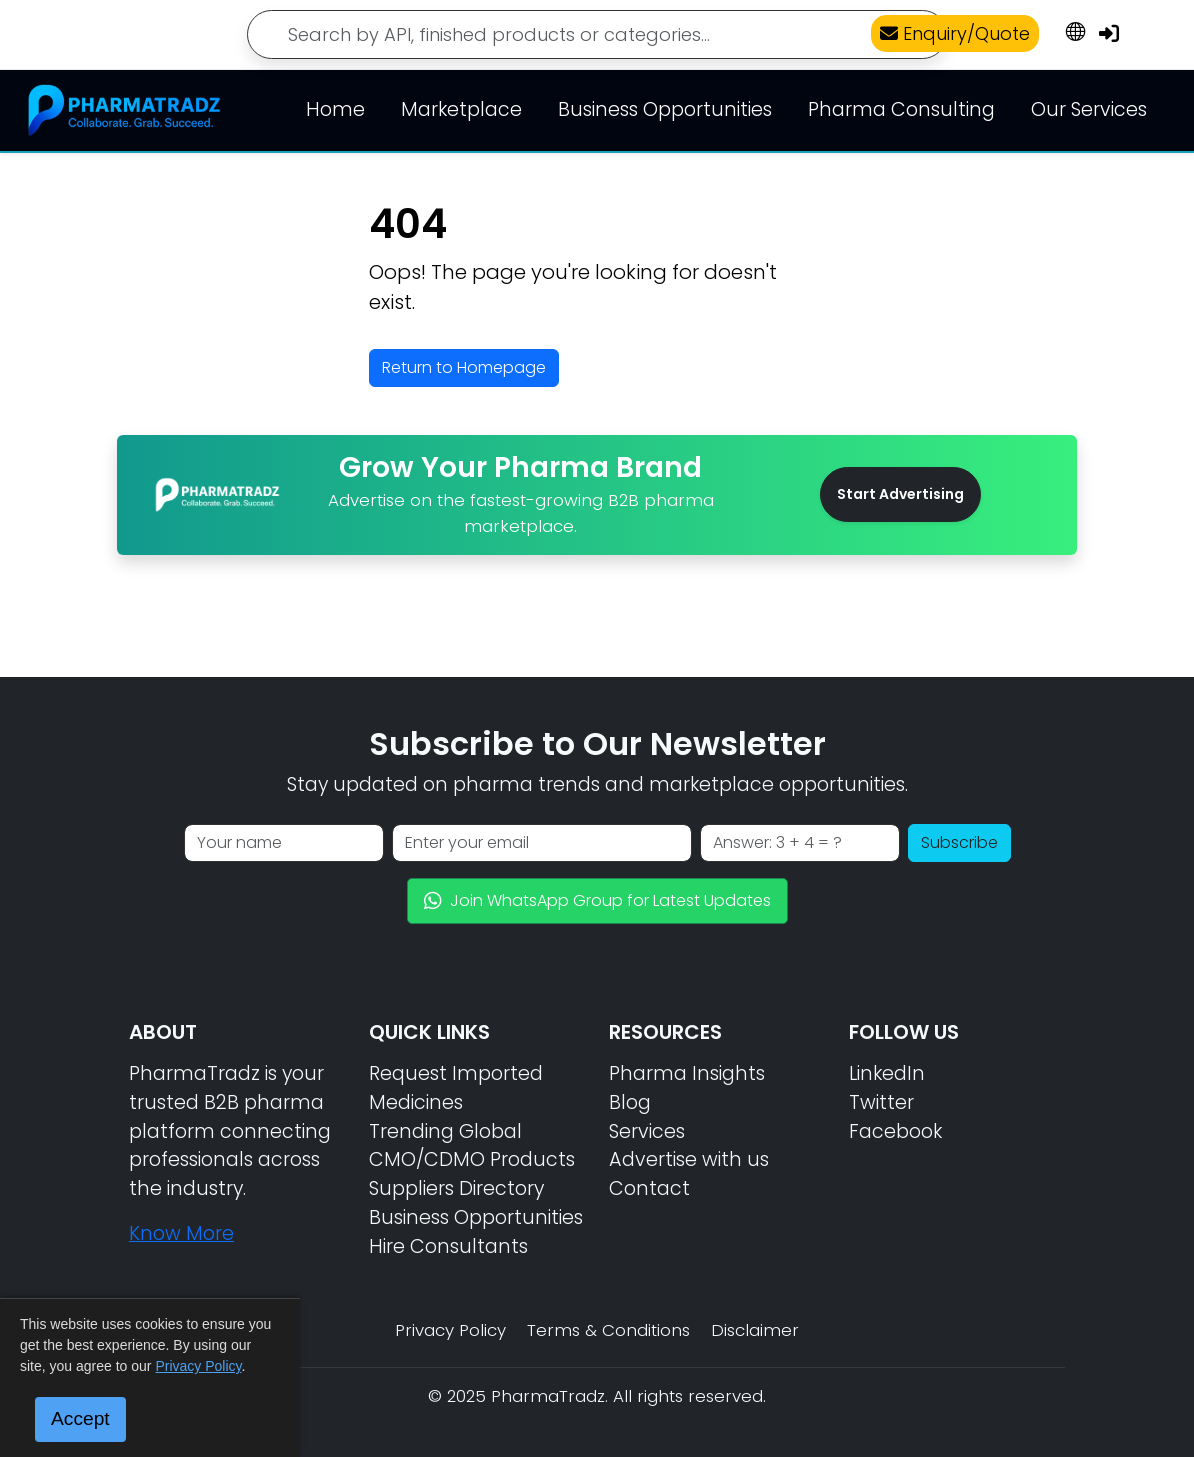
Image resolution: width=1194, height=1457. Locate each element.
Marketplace (461, 109)
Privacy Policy (450, 1330)
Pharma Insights (687, 1073)
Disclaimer (755, 1330)
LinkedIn (887, 1073)
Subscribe (959, 842)
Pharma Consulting (901, 109)
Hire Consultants (448, 1246)
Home (335, 109)
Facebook (895, 1131)
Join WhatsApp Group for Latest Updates (597, 900)
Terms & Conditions (608, 1330)
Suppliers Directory (456, 1188)
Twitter (881, 1102)
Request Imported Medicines (456, 1088)
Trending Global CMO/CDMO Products (472, 1146)
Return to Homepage (464, 367)
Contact (649, 1188)
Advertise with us (689, 1159)
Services (647, 1131)
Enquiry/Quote (955, 33)
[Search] (597, 34)
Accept (80, 1418)
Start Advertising (900, 494)
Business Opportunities (665, 109)
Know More (181, 1233)
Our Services (1089, 109)
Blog (630, 1102)
